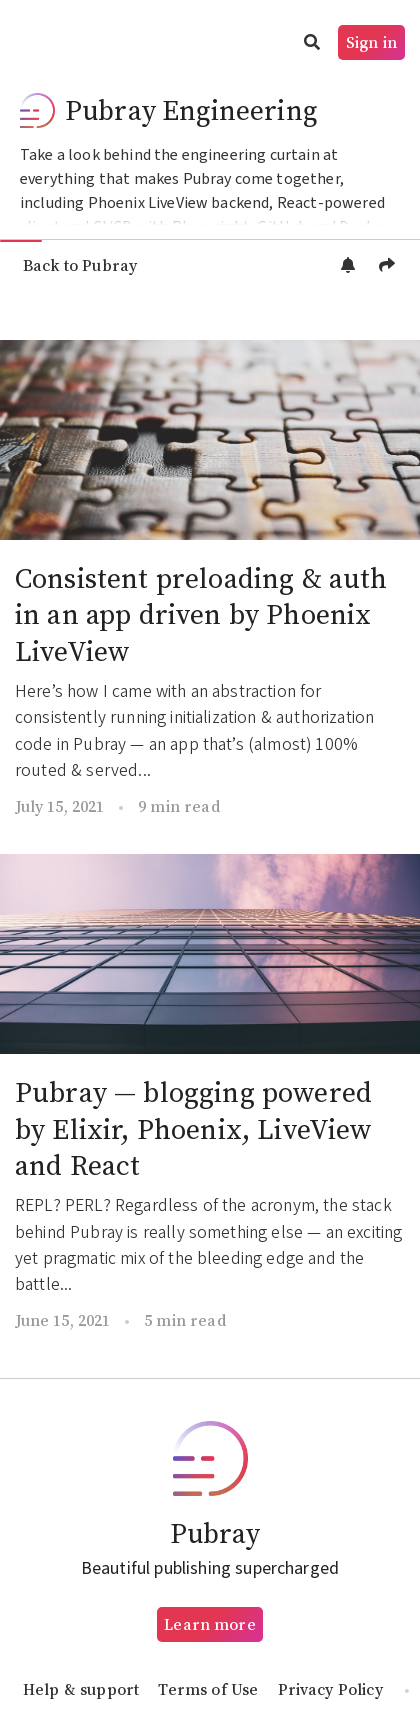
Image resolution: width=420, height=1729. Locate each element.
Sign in (371, 42)
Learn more (210, 1624)
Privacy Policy (330, 1689)
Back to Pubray (80, 265)
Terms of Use (208, 1689)
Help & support (81, 1689)
